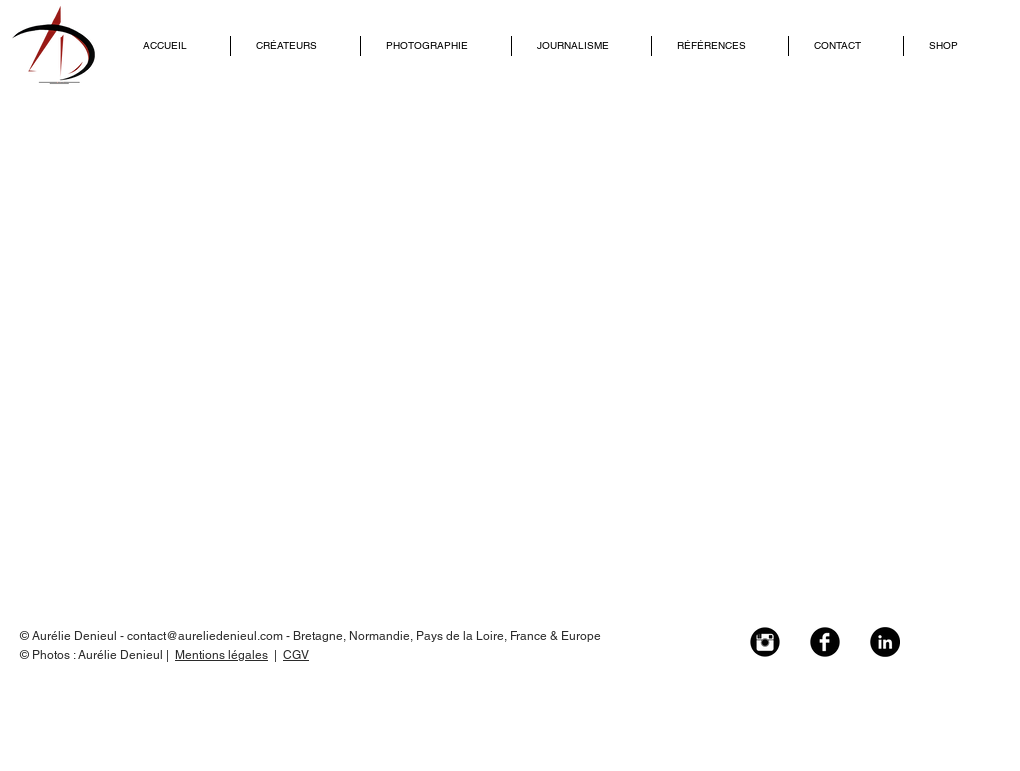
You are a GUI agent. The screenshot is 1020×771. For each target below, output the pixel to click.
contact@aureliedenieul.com (205, 636)
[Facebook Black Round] (825, 642)
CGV (296, 655)
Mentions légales (221, 655)
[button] (295, 46)
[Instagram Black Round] (765, 642)
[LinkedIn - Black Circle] (885, 642)
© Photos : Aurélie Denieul (93, 655)
